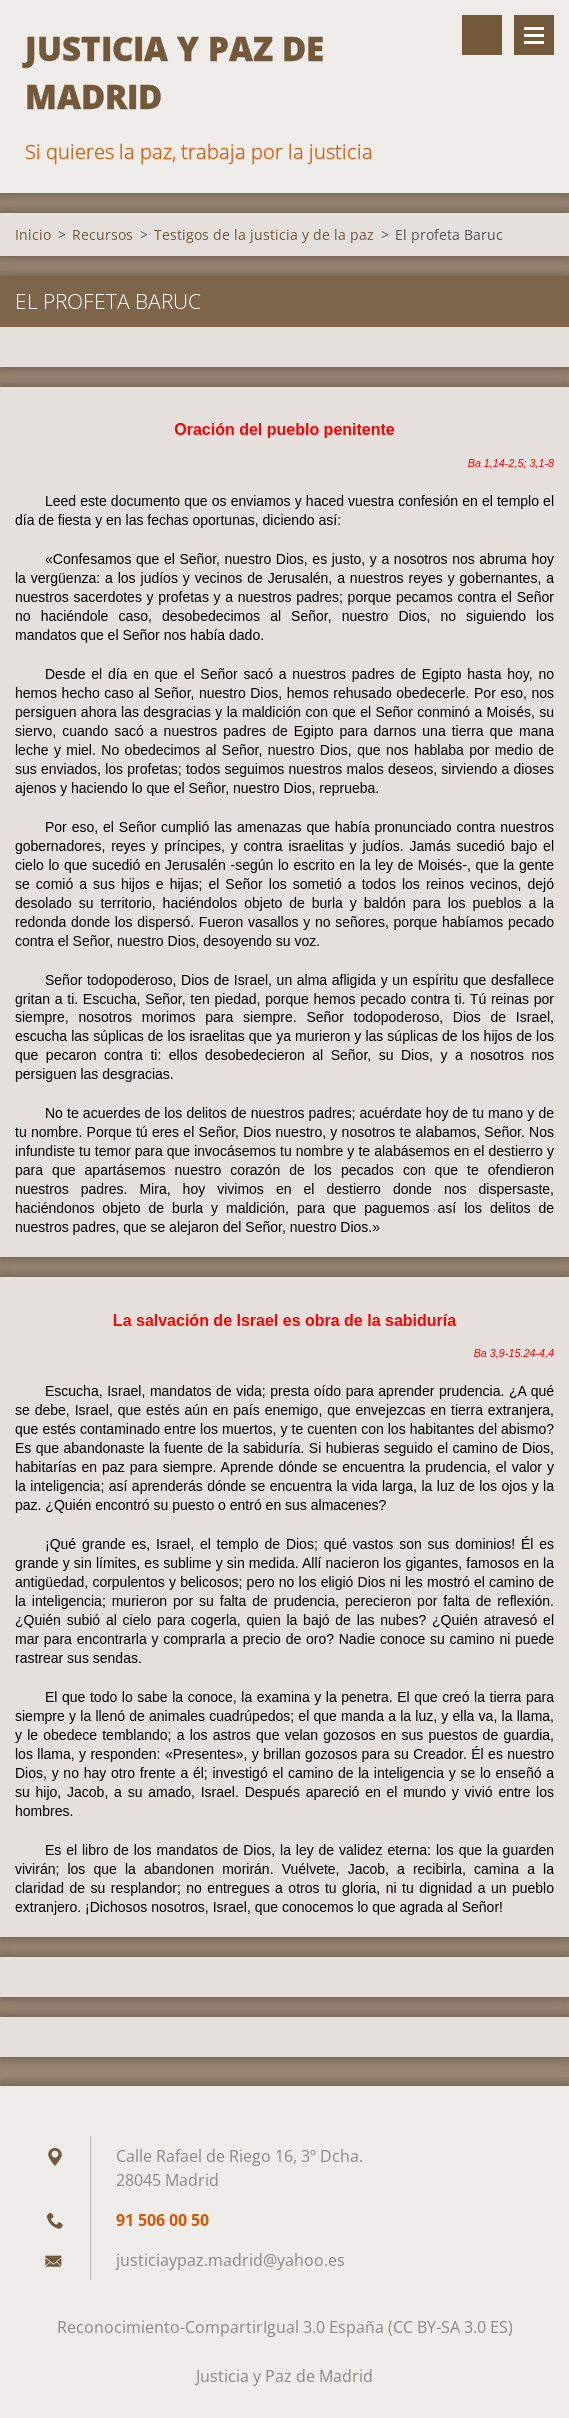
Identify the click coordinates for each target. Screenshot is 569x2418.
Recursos (102, 234)
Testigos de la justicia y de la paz (264, 234)
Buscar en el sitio (482, 35)
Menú (534, 35)
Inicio (33, 234)
